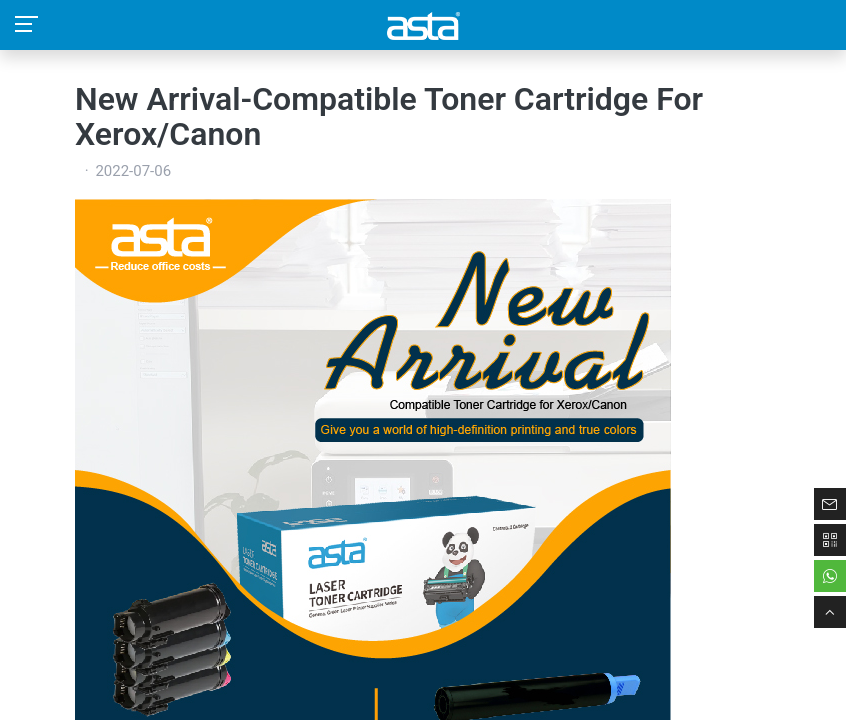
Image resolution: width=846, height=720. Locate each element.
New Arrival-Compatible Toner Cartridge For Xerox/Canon (389, 116)
